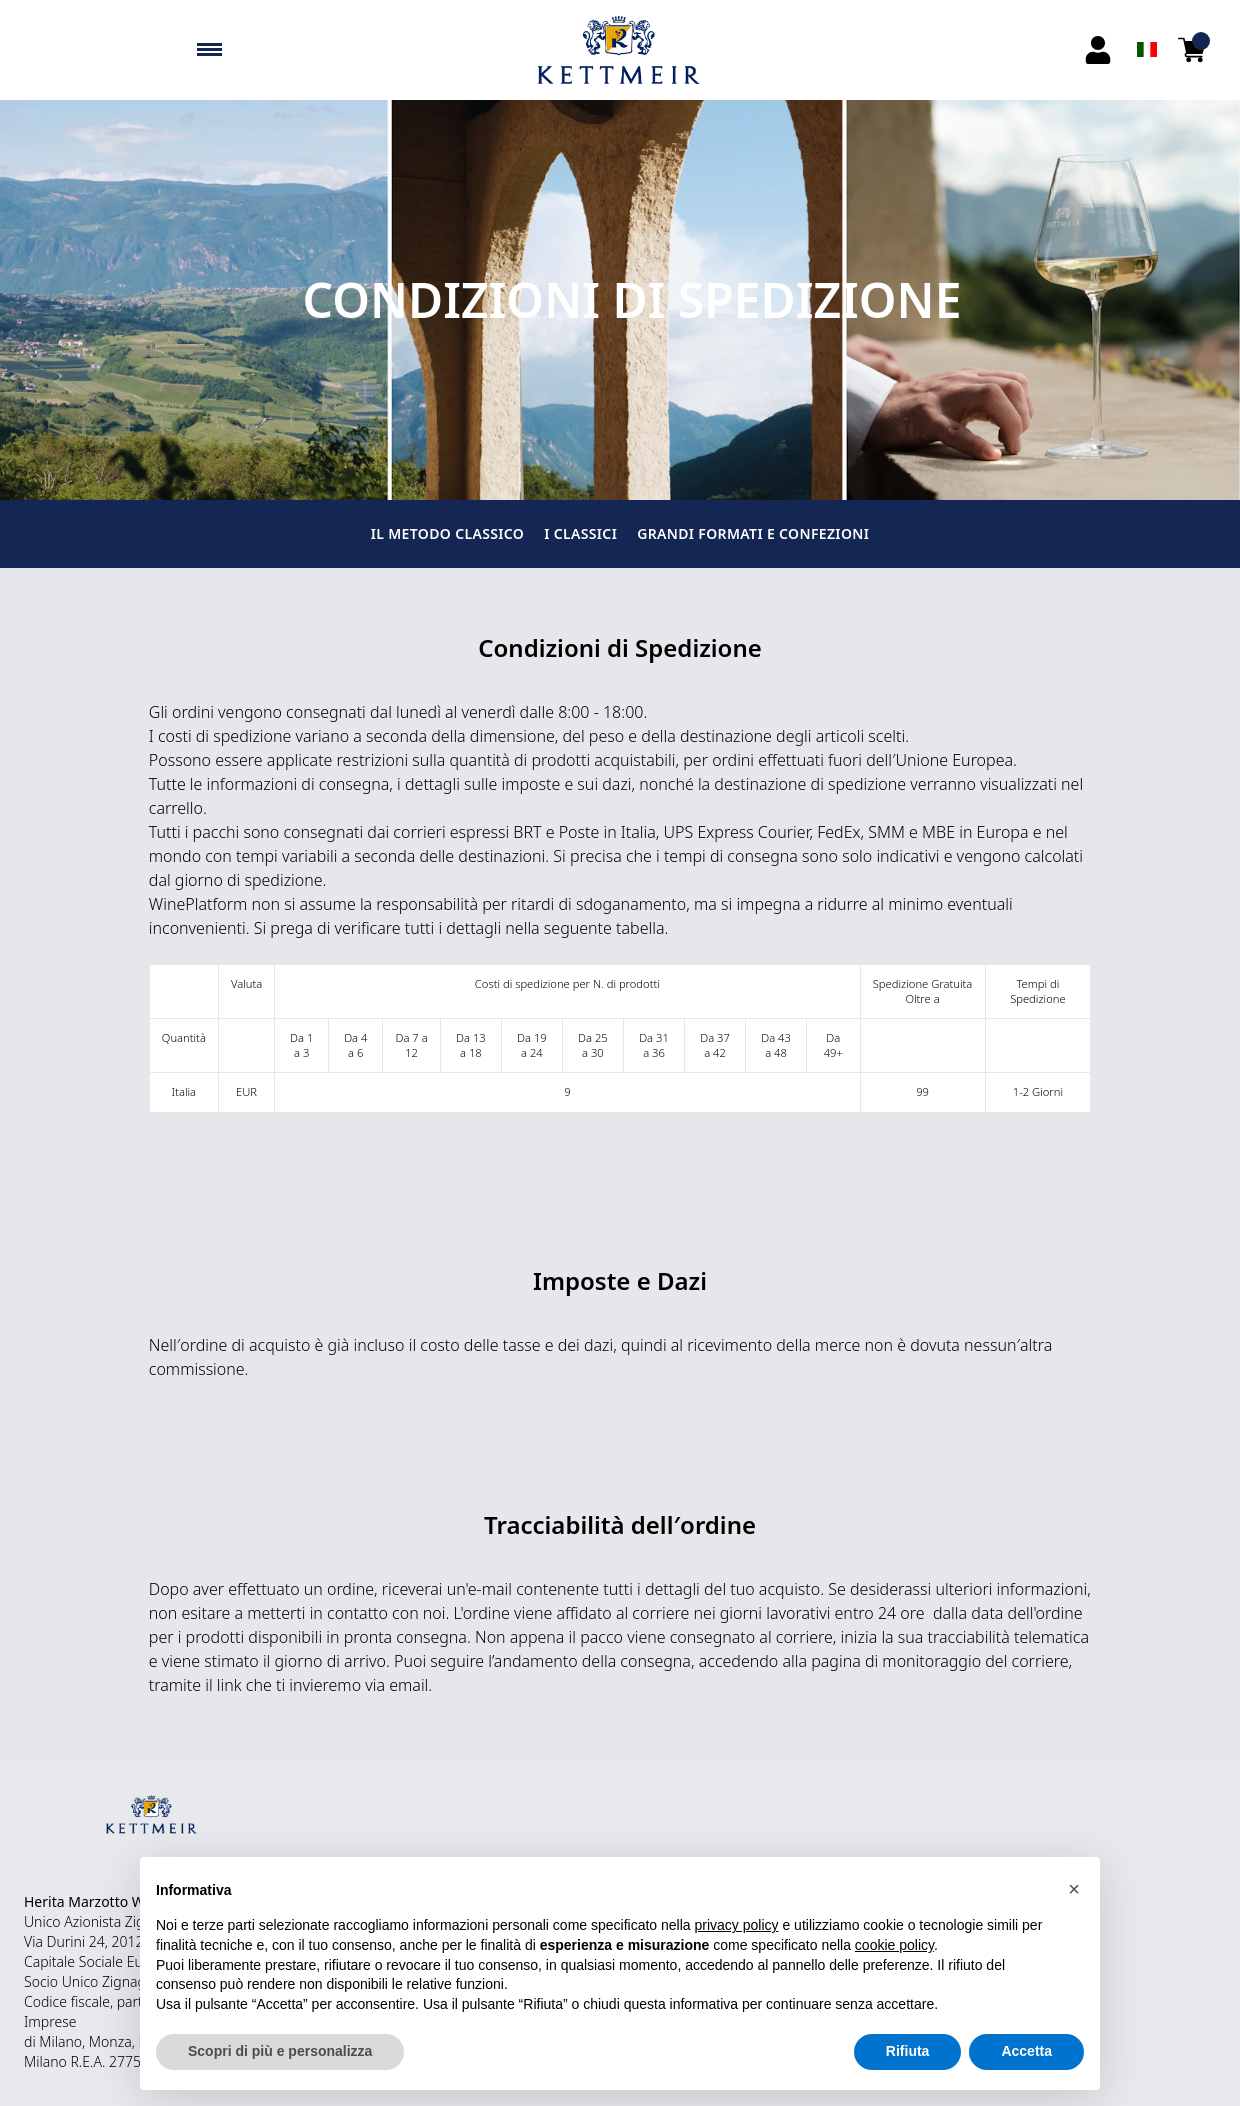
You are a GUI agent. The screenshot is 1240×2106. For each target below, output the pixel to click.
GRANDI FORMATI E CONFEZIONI (753, 533)
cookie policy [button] (894, 1945)
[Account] (1098, 50)
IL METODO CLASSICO (447, 533)
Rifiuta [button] (908, 2051)
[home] (619, 50)
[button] (1074, 1889)
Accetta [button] (1026, 2051)
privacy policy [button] (737, 1925)
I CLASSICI (580, 533)
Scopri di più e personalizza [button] (280, 2051)
